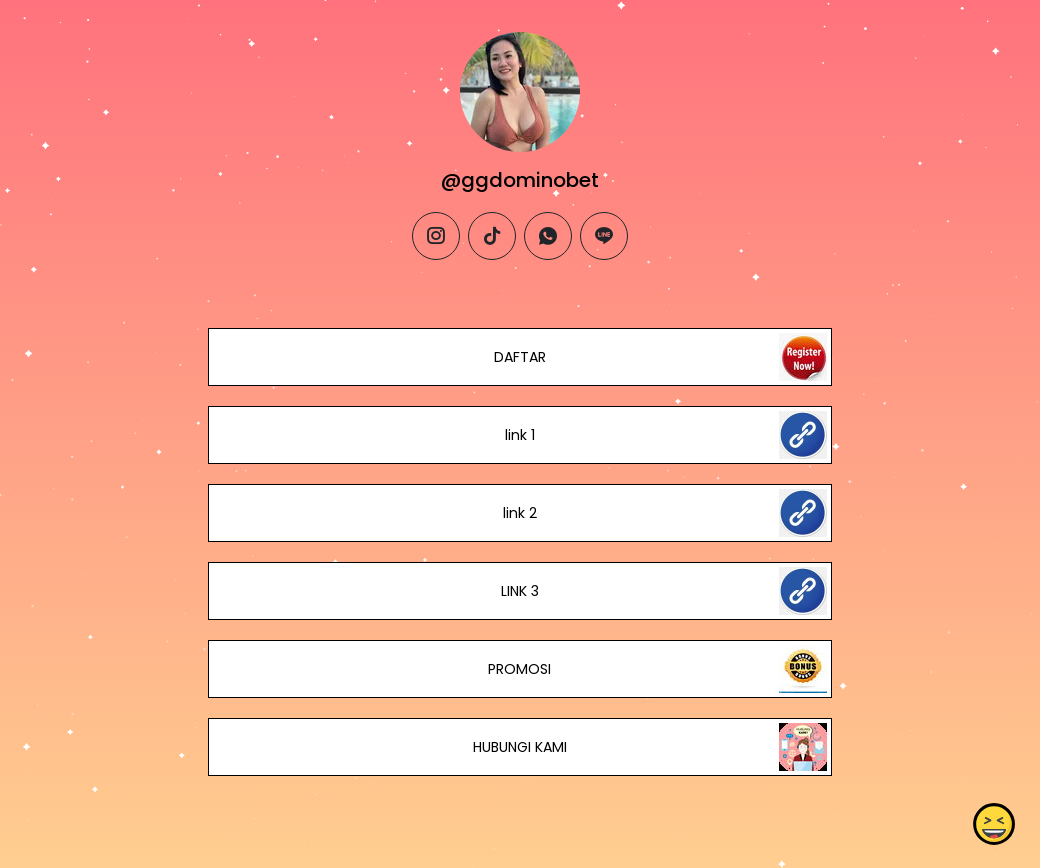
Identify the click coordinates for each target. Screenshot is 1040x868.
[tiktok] (492, 236)
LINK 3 (520, 591)
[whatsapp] (548, 236)
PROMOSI (519, 669)
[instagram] (436, 236)
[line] (604, 236)
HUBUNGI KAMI (520, 747)
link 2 (520, 513)
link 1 (520, 435)
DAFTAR (520, 357)
